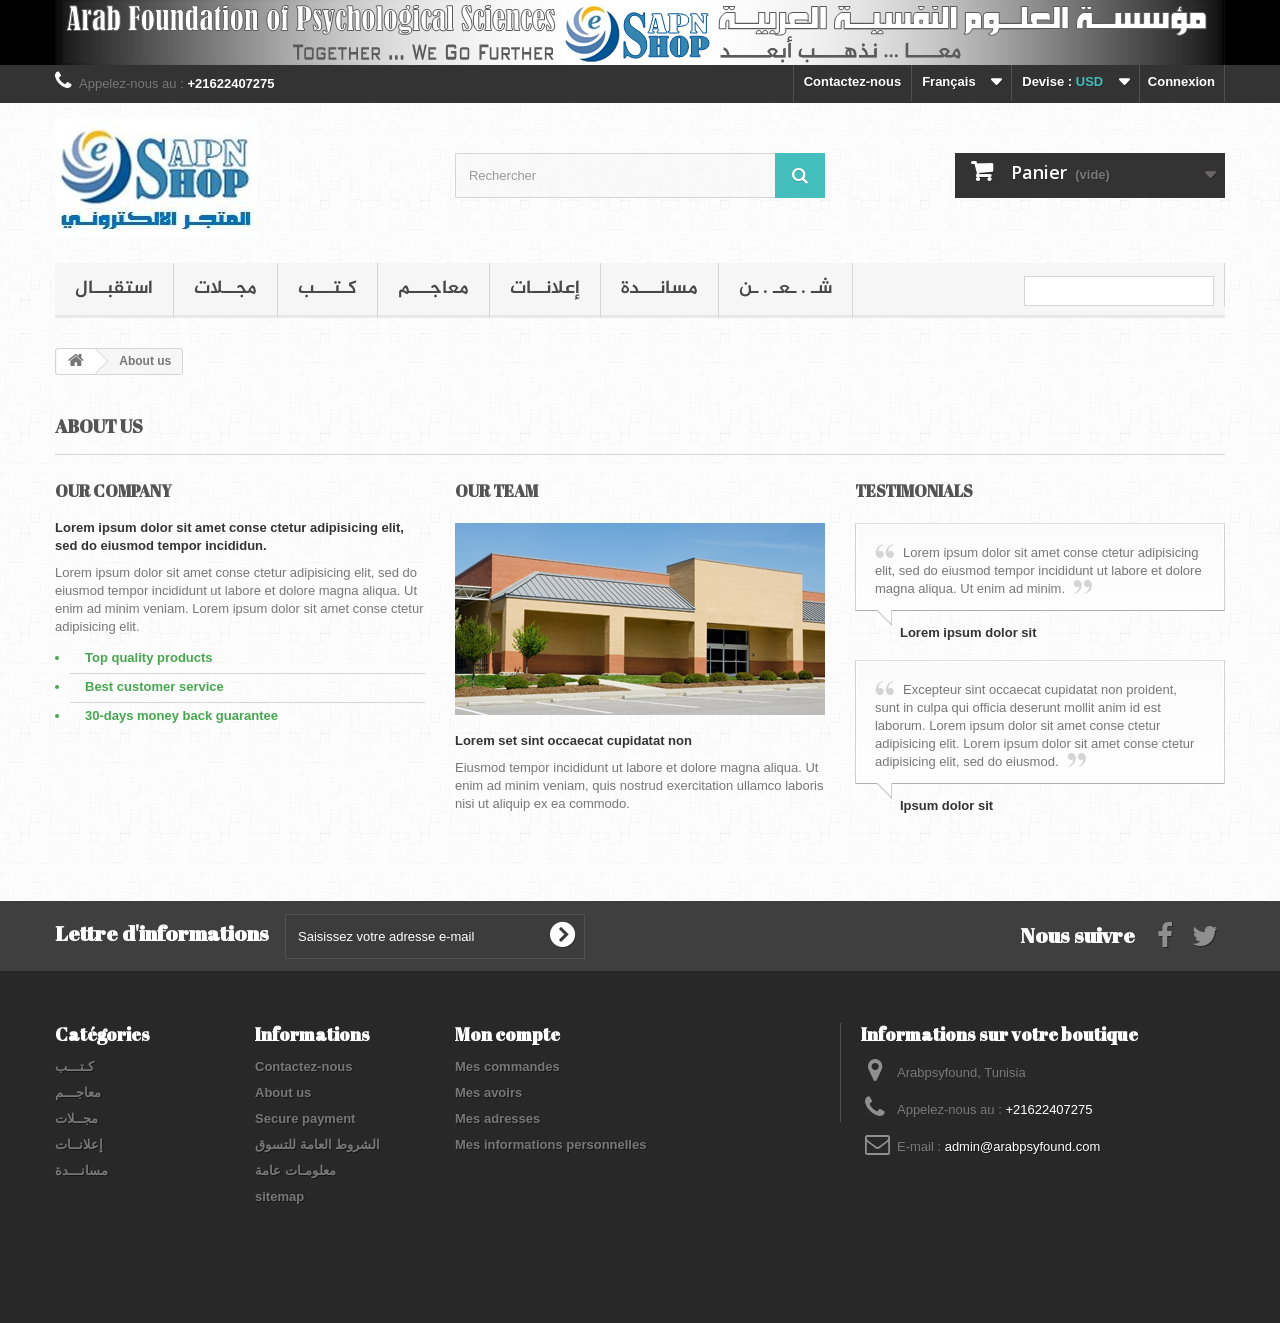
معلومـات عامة (295, 1170)
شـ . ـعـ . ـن (785, 288)
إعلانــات (545, 288)
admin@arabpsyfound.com (1023, 1146)
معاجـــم (433, 288)
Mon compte (507, 1034)
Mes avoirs (488, 1092)
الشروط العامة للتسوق (317, 1144)
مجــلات (225, 288)
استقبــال (114, 288)
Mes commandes (507, 1066)
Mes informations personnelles (550, 1144)
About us (283, 1092)
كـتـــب (327, 288)
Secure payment (305, 1118)
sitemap (279, 1196)
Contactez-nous (853, 81)
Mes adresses (497, 1118)
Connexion (1181, 81)
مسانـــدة (659, 288)
